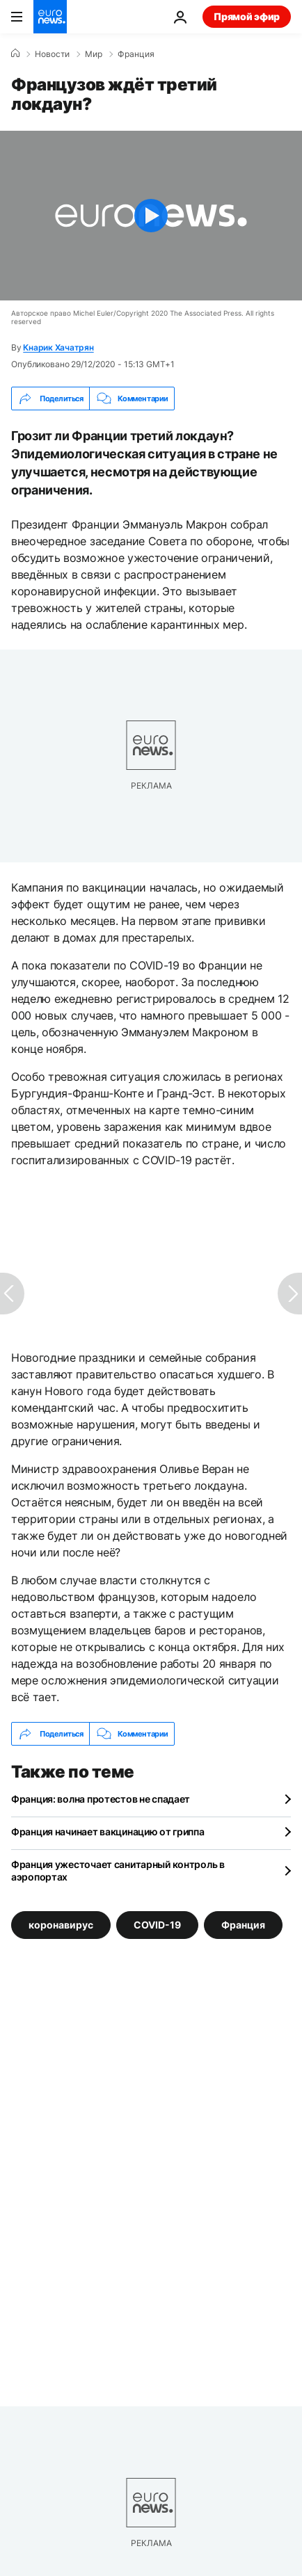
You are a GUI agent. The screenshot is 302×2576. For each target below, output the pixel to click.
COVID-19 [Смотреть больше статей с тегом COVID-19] (157, 1925)
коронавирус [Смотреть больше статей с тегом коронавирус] (61, 1925)
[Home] (15, 53)
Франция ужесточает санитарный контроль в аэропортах (118, 1870)
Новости (52, 54)
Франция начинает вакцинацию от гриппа (108, 1831)
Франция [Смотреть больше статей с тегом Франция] (243, 1925)
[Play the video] (151, 215)
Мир (93, 54)
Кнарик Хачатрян (58, 347)
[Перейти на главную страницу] (50, 16)
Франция (136, 54)
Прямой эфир (247, 16)
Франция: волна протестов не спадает (100, 1799)
